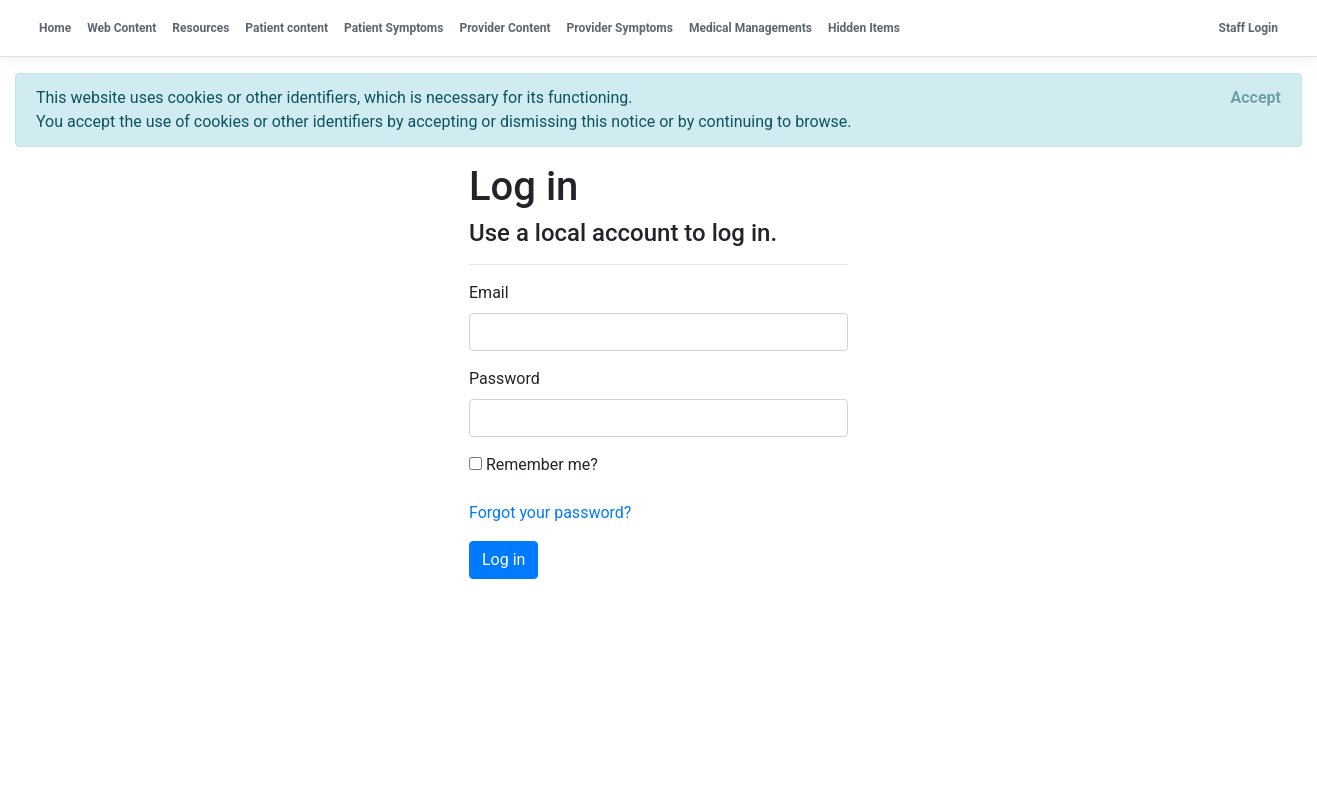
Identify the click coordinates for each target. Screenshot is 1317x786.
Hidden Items (864, 28)
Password (504, 378)
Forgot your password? (550, 512)
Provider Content (504, 28)
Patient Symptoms (393, 28)
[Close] (1256, 98)
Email (489, 292)
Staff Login (1248, 28)
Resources (200, 28)
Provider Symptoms (620, 28)
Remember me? (533, 464)
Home (55, 28)
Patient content (286, 28)
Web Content (121, 28)
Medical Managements (750, 28)
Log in (503, 559)
